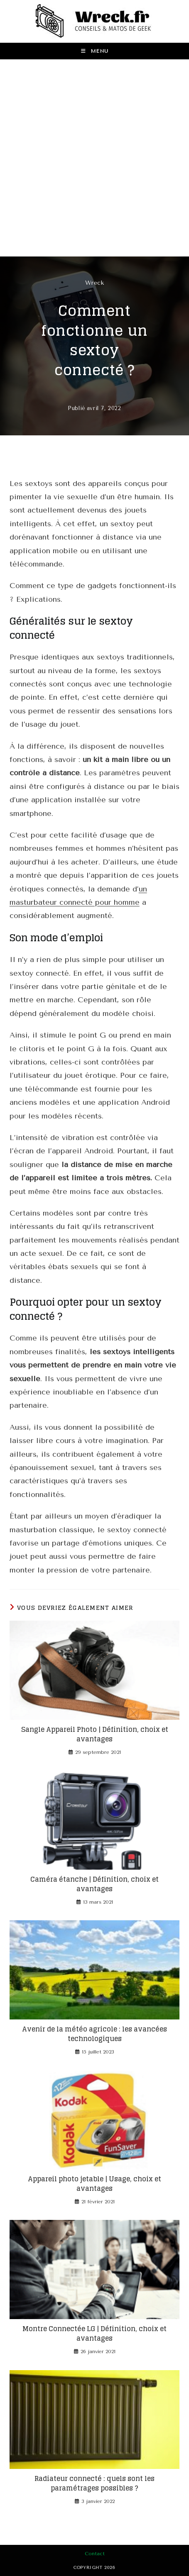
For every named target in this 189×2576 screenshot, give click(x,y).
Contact (95, 2553)
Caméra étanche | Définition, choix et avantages (94, 1884)
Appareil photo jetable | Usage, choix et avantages (94, 2183)
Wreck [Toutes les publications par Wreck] (94, 282)
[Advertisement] (94, 157)
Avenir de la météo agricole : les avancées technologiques (94, 2033)
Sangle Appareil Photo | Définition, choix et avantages (94, 1734)
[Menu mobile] (95, 51)
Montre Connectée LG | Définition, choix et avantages (94, 2333)
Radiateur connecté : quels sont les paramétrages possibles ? (94, 2483)
